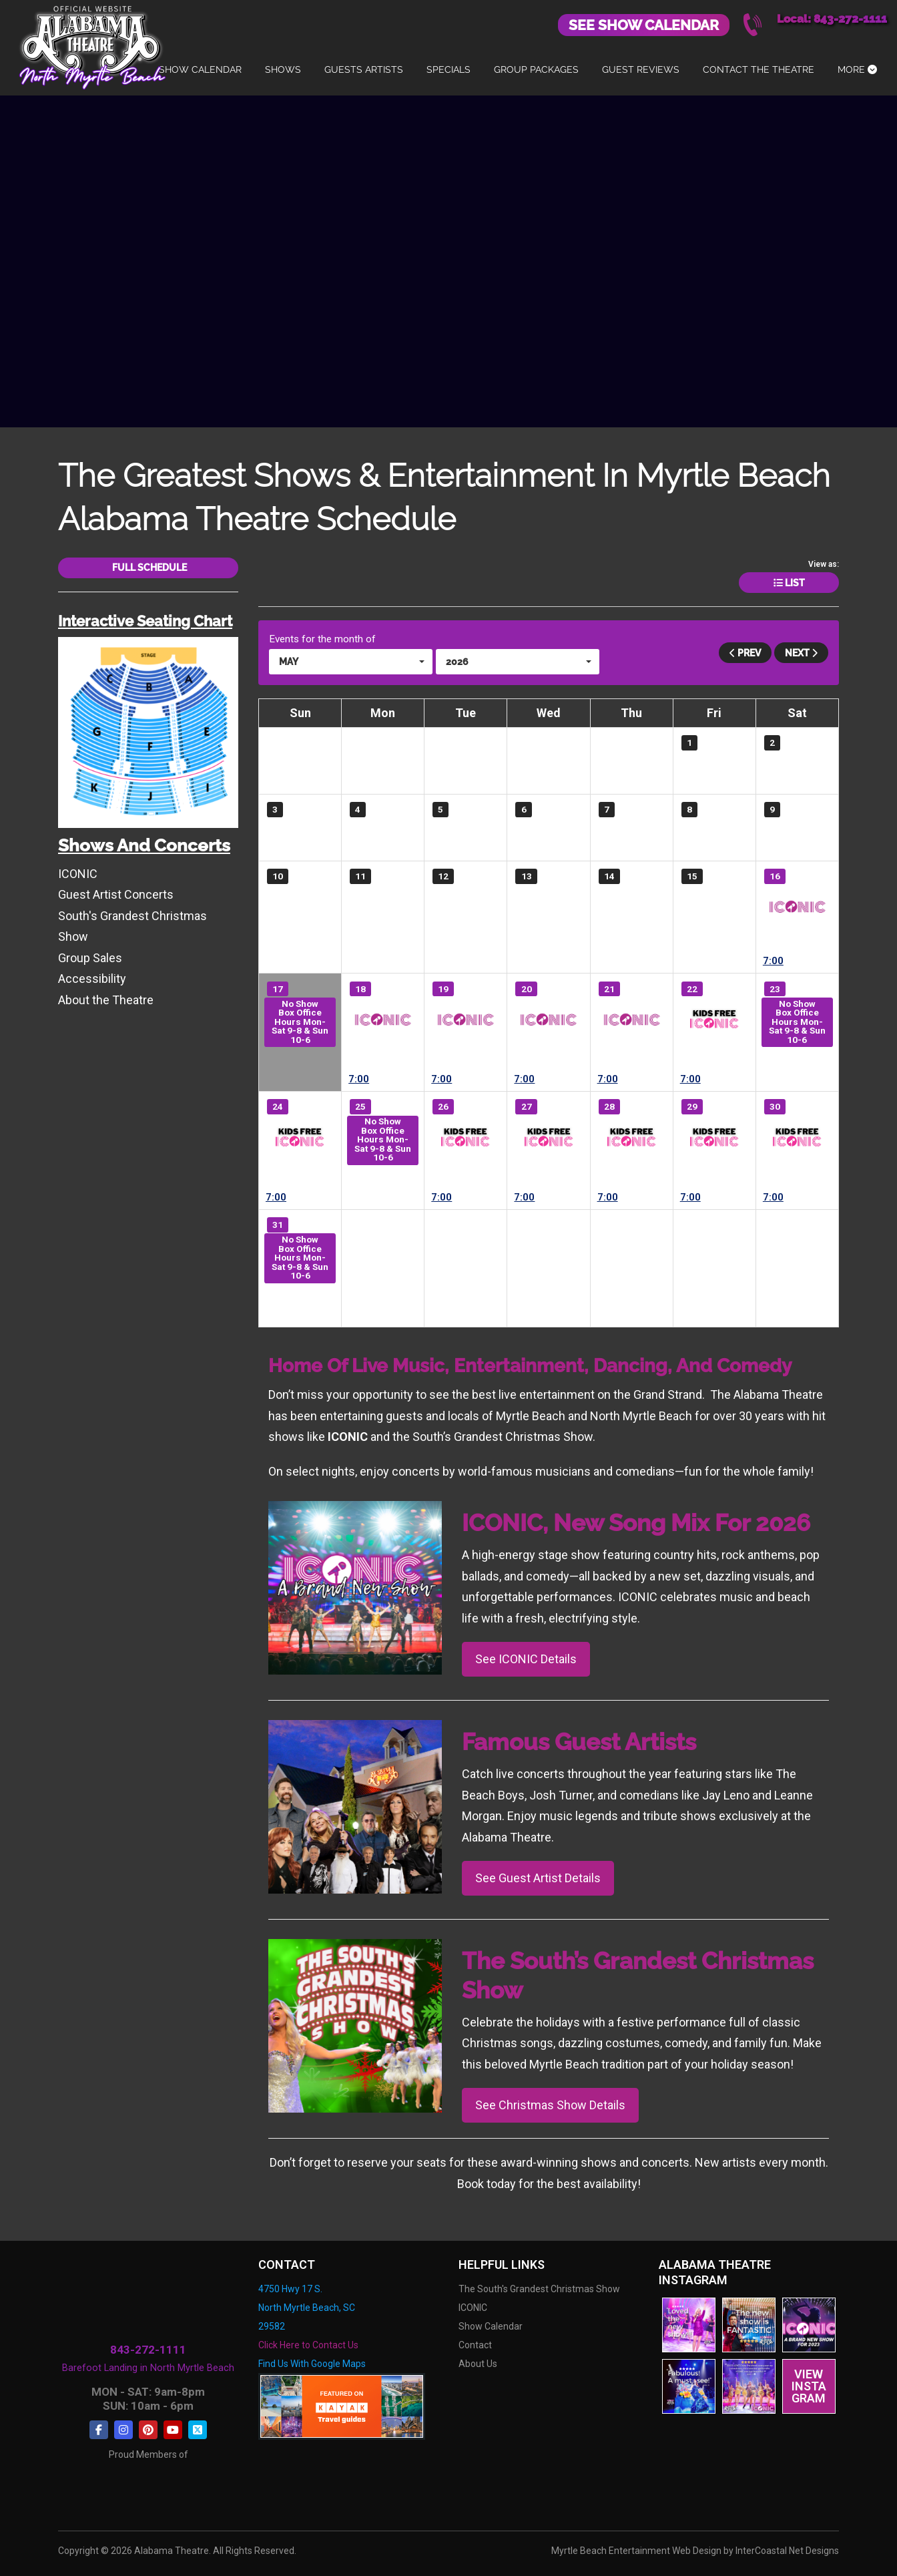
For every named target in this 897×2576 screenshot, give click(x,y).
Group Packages (536, 69)
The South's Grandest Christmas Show (539, 2288)
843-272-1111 (148, 2350)
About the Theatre (106, 999)
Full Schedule (148, 567)
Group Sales (90, 957)
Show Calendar (200, 69)
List (789, 583)
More (857, 69)
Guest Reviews (640, 69)
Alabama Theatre (92, 45)
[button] (350, 661)
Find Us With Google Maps (312, 2363)
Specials (448, 69)
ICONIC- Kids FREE (714, 1020)
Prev (745, 652)
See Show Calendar (644, 25)
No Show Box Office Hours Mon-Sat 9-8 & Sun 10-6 (300, 1021)
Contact (475, 2344)
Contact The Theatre (758, 69)
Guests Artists (363, 69)
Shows (283, 69)
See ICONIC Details (526, 1659)
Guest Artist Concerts (116, 894)
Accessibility (92, 978)
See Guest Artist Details (538, 1878)
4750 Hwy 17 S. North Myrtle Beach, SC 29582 (306, 2307)
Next (801, 652)
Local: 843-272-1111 (832, 19)
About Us (478, 2363)
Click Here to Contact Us (308, 2344)
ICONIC (797, 907)
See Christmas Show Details (550, 2105)
